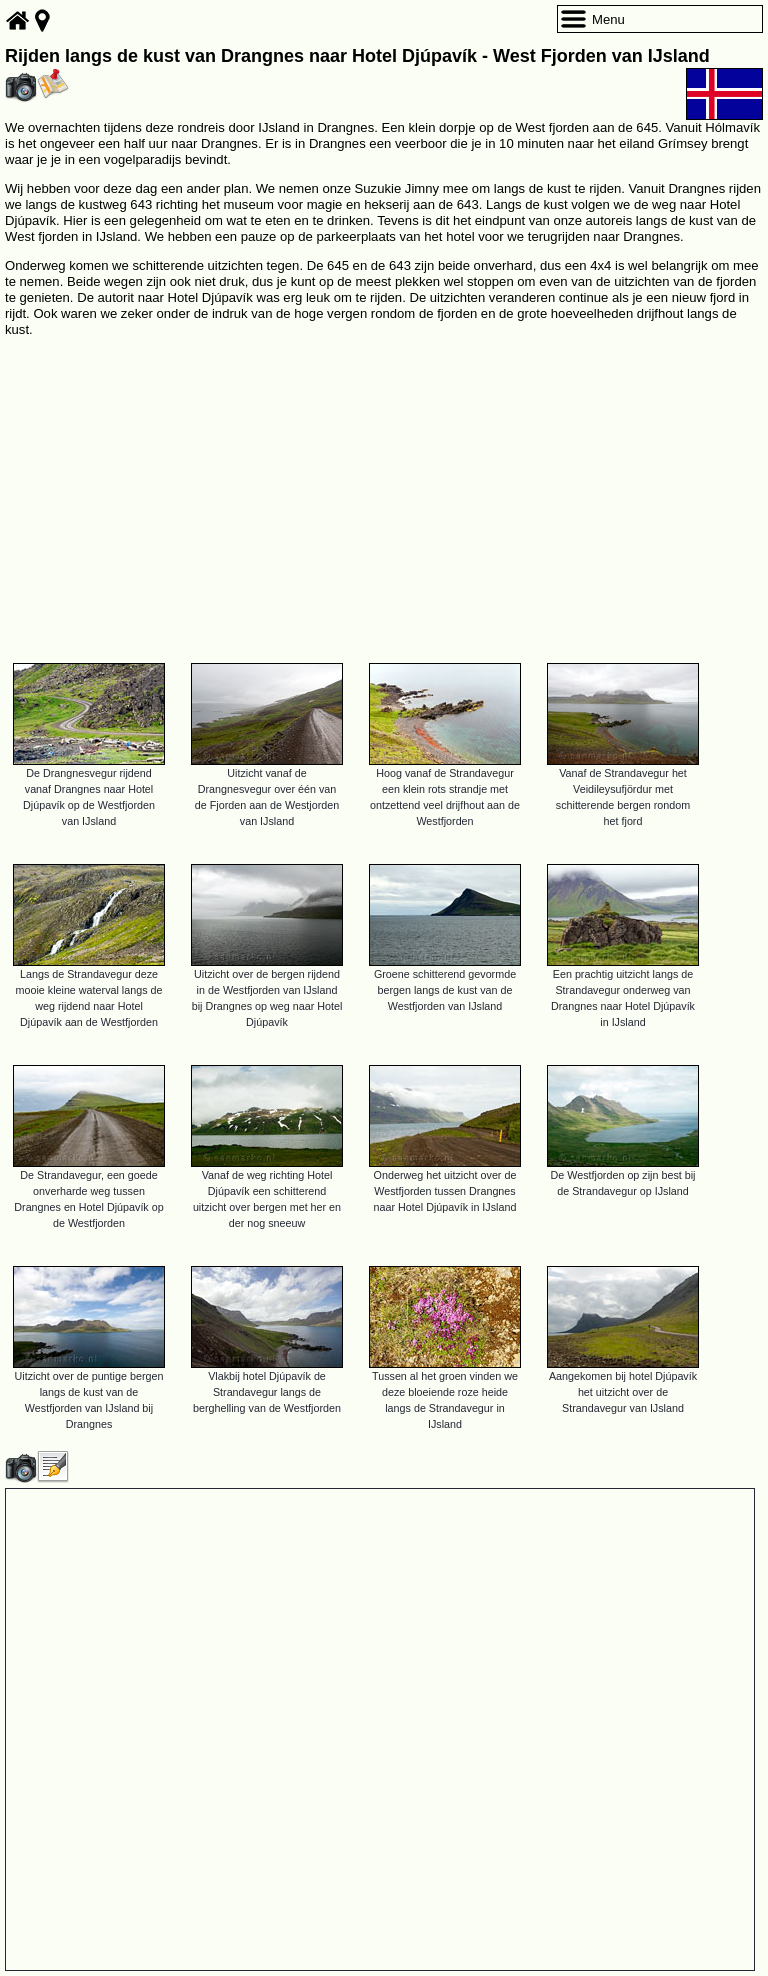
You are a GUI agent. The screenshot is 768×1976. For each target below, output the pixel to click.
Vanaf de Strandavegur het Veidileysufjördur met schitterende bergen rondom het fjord (623, 797)
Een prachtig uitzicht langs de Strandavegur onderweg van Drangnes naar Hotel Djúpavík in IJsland (623, 998)
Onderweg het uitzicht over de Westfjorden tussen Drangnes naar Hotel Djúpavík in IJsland (445, 1191)
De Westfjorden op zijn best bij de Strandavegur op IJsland (623, 1183)
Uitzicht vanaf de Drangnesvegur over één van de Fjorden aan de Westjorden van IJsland (267, 797)
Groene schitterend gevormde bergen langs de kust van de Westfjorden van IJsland (445, 990)
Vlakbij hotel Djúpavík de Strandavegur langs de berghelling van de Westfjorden (267, 1392)
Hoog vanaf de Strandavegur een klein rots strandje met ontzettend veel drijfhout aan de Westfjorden (445, 797)
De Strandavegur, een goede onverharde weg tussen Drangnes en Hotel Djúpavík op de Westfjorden (88, 1199)
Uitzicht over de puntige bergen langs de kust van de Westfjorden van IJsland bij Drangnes (89, 1400)
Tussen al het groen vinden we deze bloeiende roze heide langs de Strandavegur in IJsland (445, 1400)
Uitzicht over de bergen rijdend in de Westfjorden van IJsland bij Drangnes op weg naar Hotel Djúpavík (267, 998)
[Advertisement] (384, 491)
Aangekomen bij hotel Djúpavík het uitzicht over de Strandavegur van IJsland (623, 1392)
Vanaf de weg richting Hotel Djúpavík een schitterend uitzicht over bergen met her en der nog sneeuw (267, 1199)
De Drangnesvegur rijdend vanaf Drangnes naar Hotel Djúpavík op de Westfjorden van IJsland (89, 797)
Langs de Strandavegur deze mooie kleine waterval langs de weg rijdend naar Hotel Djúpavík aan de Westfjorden (89, 998)
